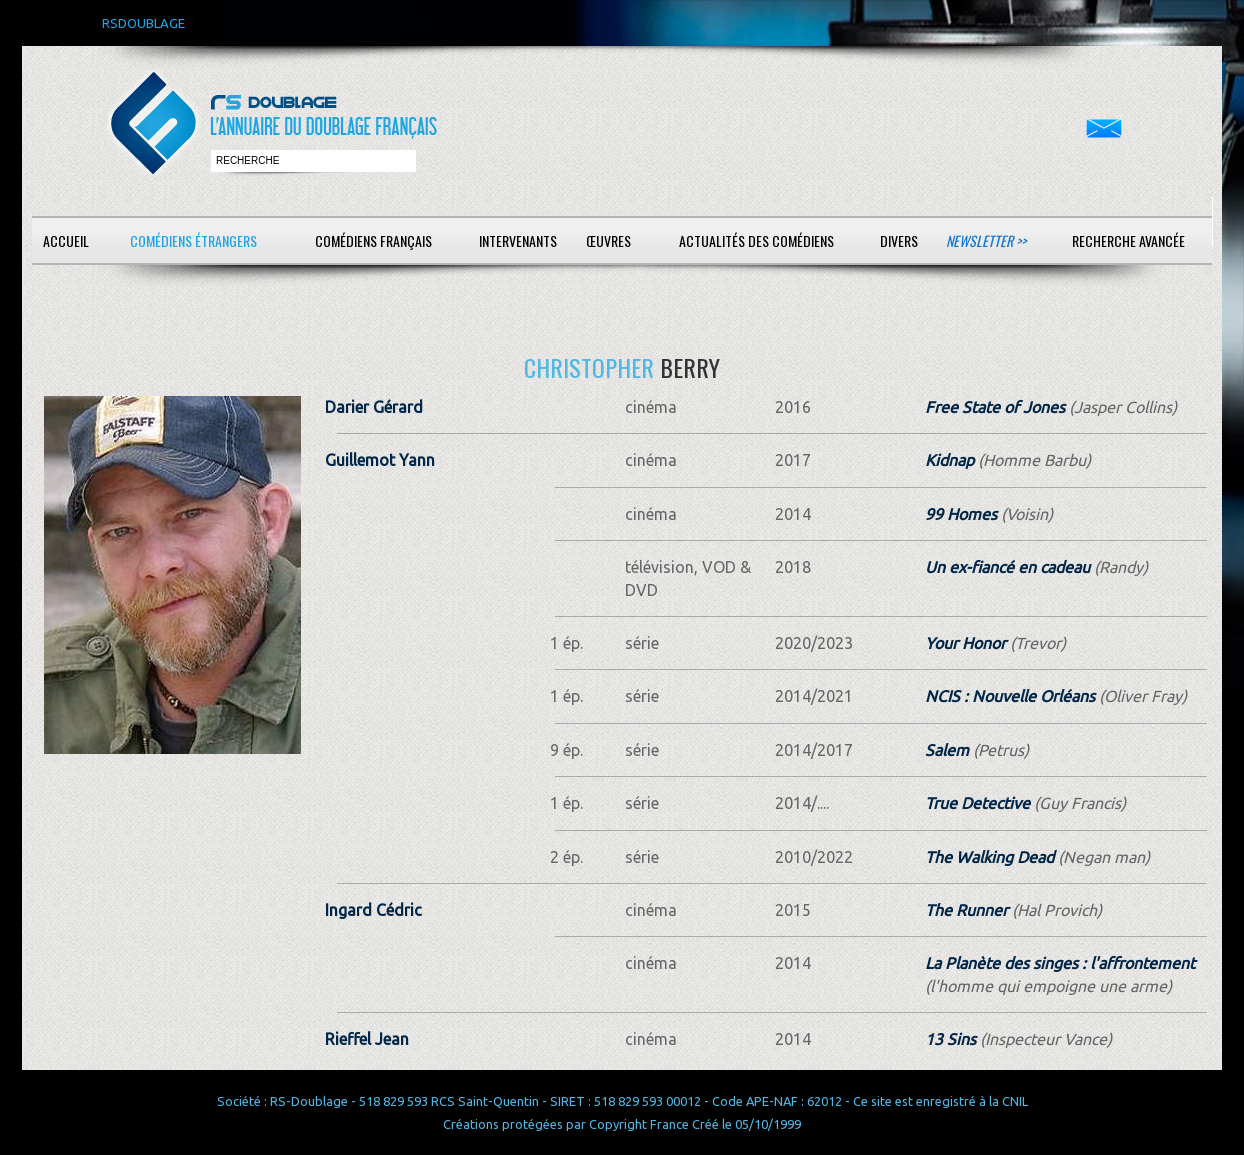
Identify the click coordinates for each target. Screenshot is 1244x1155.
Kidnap (949, 460)
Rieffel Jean (367, 1039)
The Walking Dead (989, 857)
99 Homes (961, 514)
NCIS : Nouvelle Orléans (1010, 696)
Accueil (66, 240)
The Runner (966, 910)
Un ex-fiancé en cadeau (1007, 567)
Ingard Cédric (373, 910)
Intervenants (518, 240)
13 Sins (950, 1039)
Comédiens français (373, 240)
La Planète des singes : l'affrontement (1060, 963)
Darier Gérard (374, 407)
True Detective (977, 803)
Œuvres (608, 240)
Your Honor (965, 643)
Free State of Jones (995, 407)
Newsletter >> (986, 240)
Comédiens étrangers (193, 240)
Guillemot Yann (380, 460)
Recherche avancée (1128, 240)
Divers (899, 240)
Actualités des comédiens (756, 240)
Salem (947, 750)
